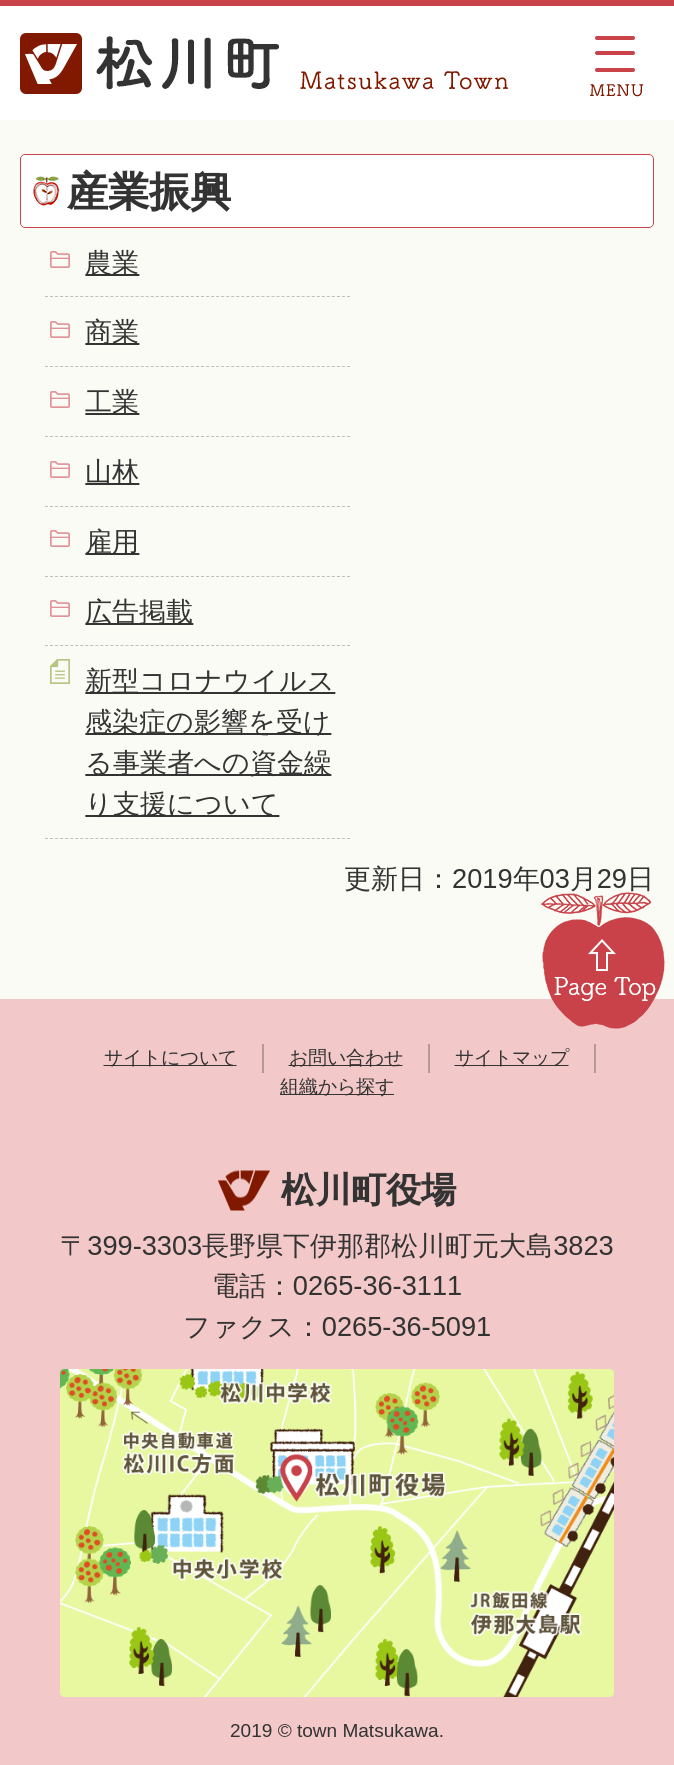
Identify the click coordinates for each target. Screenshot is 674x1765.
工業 (112, 401)
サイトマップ (512, 1057)
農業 (112, 262)
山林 (112, 471)
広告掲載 (139, 611)
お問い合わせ (346, 1057)
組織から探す (337, 1086)
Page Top (603, 959)
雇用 (112, 541)
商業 (112, 331)
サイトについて (170, 1057)
